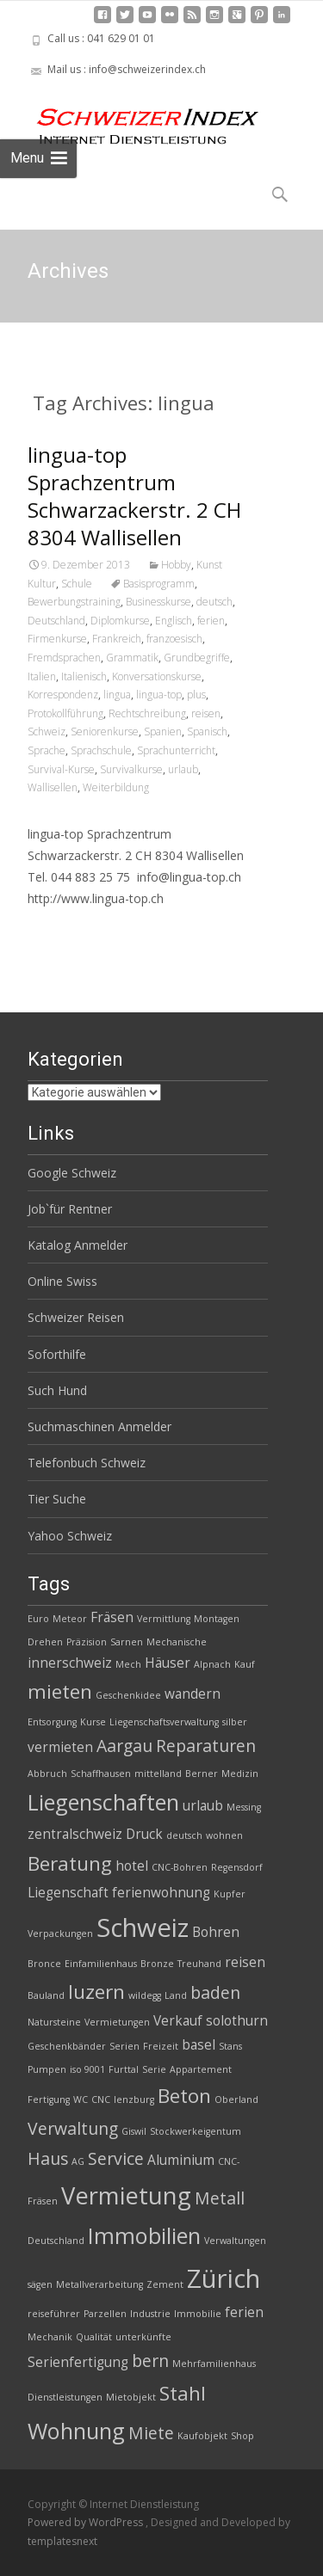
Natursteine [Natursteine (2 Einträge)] (54, 2022)
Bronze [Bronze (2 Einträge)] (157, 1964)
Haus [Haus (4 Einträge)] (48, 2158)
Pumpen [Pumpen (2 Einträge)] (47, 2069)
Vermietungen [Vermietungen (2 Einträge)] (117, 2022)
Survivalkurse (131, 769)
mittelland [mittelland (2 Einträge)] (158, 1774)
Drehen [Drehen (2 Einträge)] (45, 1642)
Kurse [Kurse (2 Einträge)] (93, 1722)
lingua (117, 694)
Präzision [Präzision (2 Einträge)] (86, 1642)
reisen (206, 713)
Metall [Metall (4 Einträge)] (220, 2198)
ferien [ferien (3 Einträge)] (244, 2312)
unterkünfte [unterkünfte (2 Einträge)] (143, 2337)
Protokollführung (65, 713)
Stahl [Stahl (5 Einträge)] (182, 2393)
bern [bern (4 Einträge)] (150, 2360)
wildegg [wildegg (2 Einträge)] (144, 1995)
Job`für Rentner (70, 1209)
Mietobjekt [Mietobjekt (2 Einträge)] (131, 2397)
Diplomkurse (120, 620)
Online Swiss (62, 1281)
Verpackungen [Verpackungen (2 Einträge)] (60, 1933)
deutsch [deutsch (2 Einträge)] (184, 1835)
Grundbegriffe (197, 657)
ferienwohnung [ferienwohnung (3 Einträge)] (161, 1893)
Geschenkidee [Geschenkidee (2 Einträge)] (128, 1695)
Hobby (176, 564)
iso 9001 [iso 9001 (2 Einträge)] (87, 2069)
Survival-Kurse (61, 769)
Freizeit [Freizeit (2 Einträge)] (160, 2046)
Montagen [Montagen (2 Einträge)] (216, 1619)
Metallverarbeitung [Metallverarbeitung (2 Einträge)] (99, 2284)
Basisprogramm (159, 583)
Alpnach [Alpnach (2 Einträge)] (212, 1664)
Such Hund (57, 1390)
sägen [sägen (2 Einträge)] (40, 2284)
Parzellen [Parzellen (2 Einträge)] (105, 2314)
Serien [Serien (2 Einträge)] (124, 2046)
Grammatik (132, 657)
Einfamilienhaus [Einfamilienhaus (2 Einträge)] (101, 1964)
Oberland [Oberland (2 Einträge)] (236, 2099)
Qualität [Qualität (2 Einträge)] (94, 2337)
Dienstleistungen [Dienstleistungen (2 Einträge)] (65, 2397)
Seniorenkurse (105, 731)
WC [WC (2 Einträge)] (80, 2099)
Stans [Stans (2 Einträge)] (230, 2046)
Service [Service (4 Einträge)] (116, 2158)
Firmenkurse (57, 638)
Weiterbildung (116, 787)
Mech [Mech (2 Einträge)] (128, 1664)
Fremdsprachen (64, 657)
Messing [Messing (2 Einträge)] (244, 1807)
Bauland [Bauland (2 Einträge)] (46, 1995)
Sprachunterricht (176, 750)
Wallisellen (53, 787)
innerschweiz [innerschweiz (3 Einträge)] (70, 1663)
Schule (76, 583)
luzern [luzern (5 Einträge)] (96, 1991)
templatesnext (62, 2541)
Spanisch (207, 731)
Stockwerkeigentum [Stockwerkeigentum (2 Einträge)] (195, 2131)
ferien (211, 620)
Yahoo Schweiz (70, 1536)
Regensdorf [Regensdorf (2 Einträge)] (237, 1867)
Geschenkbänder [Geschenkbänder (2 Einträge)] (67, 2046)
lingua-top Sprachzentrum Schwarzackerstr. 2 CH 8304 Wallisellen (134, 495)
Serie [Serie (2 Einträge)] (154, 2069)
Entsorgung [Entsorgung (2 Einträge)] (52, 1722)
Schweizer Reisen (76, 1317)
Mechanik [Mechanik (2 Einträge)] (50, 2337)
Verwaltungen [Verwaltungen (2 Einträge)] (235, 2241)
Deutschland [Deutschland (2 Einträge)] (56, 2241)
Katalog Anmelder (77, 1245)
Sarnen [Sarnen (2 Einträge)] (126, 1642)
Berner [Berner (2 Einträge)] (201, 1774)
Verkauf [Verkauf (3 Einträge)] (177, 2021)
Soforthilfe (57, 1354)
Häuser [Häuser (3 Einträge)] (167, 1663)
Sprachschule (101, 750)
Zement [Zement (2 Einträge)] (164, 2284)
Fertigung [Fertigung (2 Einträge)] (49, 2099)
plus (196, 694)
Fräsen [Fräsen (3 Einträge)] (112, 1617)
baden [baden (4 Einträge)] (215, 1992)
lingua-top (159, 694)
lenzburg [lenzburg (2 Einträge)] (134, 2099)
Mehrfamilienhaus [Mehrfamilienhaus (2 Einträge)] (214, 2364)
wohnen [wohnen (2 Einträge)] (224, 1835)
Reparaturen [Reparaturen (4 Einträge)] (206, 1745)
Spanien (163, 731)
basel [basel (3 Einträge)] (198, 2045)
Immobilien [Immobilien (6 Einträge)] (144, 2235)
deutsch (214, 601)
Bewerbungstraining (74, 601)
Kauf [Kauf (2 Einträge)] (244, 1664)
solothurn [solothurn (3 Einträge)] (237, 2021)
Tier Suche (57, 1499)
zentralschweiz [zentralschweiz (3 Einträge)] (75, 1834)
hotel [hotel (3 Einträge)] (131, 1866)
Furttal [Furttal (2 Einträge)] (124, 2069)
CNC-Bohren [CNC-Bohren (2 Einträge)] (180, 1867)
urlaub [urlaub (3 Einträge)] (203, 1806)
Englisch (173, 620)
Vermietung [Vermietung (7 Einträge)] (126, 2195)
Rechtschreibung (147, 713)
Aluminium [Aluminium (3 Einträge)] (180, 2160)
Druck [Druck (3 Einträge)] (144, 1834)
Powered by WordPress (87, 2522)
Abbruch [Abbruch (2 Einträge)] (47, 1774)
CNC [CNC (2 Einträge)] (100, 2099)
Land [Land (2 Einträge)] (176, 1995)
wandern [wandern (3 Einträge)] (193, 1694)
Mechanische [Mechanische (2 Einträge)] (176, 1642)
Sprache (46, 750)
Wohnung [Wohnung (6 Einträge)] (76, 2430)
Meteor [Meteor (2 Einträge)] (70, 1619)
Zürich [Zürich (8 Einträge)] (223, 2278)
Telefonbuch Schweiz (87, 1462)
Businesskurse (158, 601)
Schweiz (46, 731)
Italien (42, 676)
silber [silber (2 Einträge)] (234, 1722)
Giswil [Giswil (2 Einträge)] (133, 2131)
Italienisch (84, 676)
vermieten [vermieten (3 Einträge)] (60, 1747)
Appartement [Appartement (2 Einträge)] (201, 2069)
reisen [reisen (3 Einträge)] (245, 1962)
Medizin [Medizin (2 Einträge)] (239, 1774)
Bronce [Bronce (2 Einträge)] (44, 1964)
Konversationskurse (157, 676)
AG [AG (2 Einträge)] (77, 2161)
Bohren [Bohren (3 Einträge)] (215, 1932)
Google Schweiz (72, 1173)
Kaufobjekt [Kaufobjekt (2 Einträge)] (202, 2436)
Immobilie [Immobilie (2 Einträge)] (197, 2314)
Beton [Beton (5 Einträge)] (184, 2095)
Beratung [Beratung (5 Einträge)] (70, 1863)
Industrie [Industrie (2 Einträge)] (150, 2314)
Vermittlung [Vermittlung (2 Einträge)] (163, 1619)
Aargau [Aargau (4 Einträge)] (124, 1745)
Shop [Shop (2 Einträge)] (242, 2436)
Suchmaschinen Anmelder (99, 1426)
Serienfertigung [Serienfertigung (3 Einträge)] (78, 2362)
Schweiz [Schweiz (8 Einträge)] (142, 1927)
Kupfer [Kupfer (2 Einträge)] (229, 1894)
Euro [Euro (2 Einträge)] (38, 1619)
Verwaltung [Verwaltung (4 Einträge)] (73, 2128)
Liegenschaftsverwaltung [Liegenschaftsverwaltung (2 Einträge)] (164, 1722)
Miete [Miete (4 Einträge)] (151, 2432)
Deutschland (56, 620)
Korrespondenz (63, 694)
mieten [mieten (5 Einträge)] (60, 1691)
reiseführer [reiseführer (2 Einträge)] (54, 2314)
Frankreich (116, 638)
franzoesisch (174, 638)
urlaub (183, 769)
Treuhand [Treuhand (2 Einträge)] (199, 1964)
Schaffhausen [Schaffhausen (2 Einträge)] (101, 1774)
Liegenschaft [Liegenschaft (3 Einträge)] (68, 1893)
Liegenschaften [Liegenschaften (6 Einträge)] (103, 1802)
